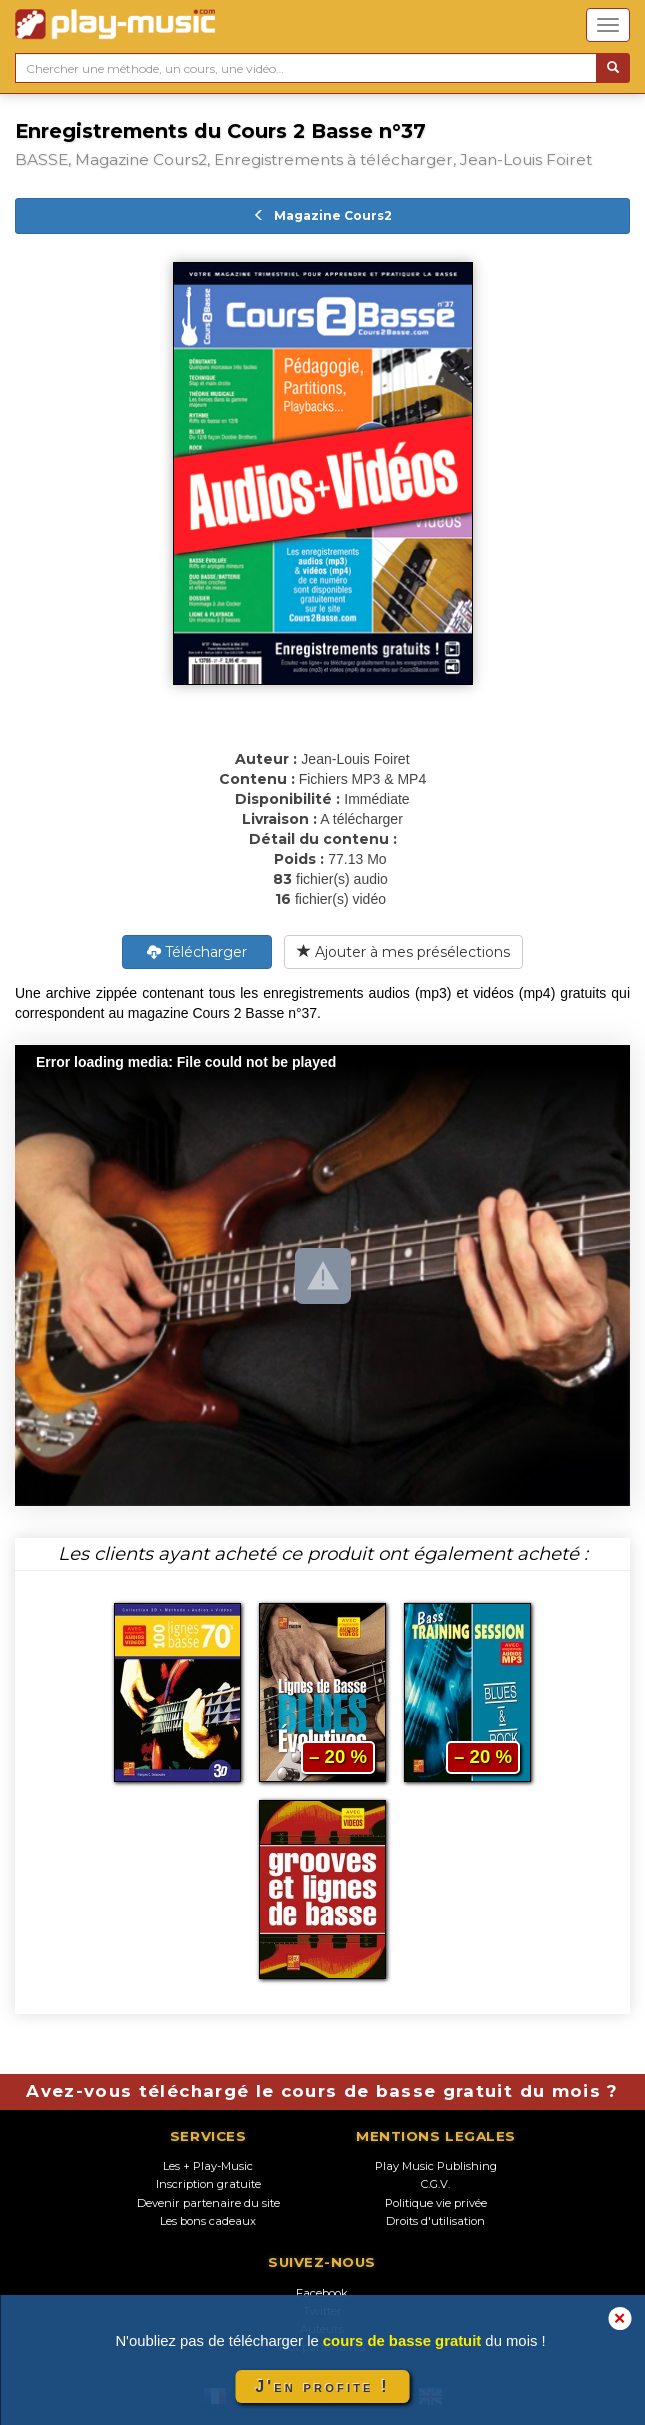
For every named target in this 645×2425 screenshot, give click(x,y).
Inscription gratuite (208, 2184)
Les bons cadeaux (208, 2221)
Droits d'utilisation (435, 2221)
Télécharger (197, 952)
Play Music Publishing (436, 2166)
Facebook (322, 2293)
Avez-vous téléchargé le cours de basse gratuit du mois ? (322, 2091)
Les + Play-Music (208, 2166)
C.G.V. (435, 2184)
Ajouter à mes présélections (403, 952)
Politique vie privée (436, 2203)
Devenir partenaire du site (208, 2203)
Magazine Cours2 (322, 215)
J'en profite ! (322, 2386)
